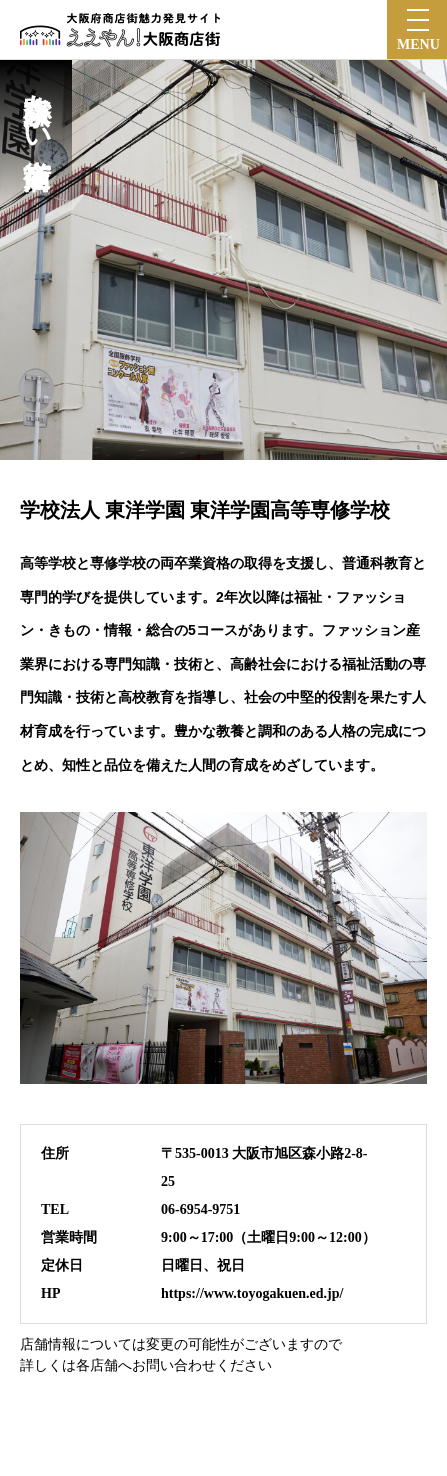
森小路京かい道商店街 (36, 107)
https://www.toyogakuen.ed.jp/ (252, 1293)
